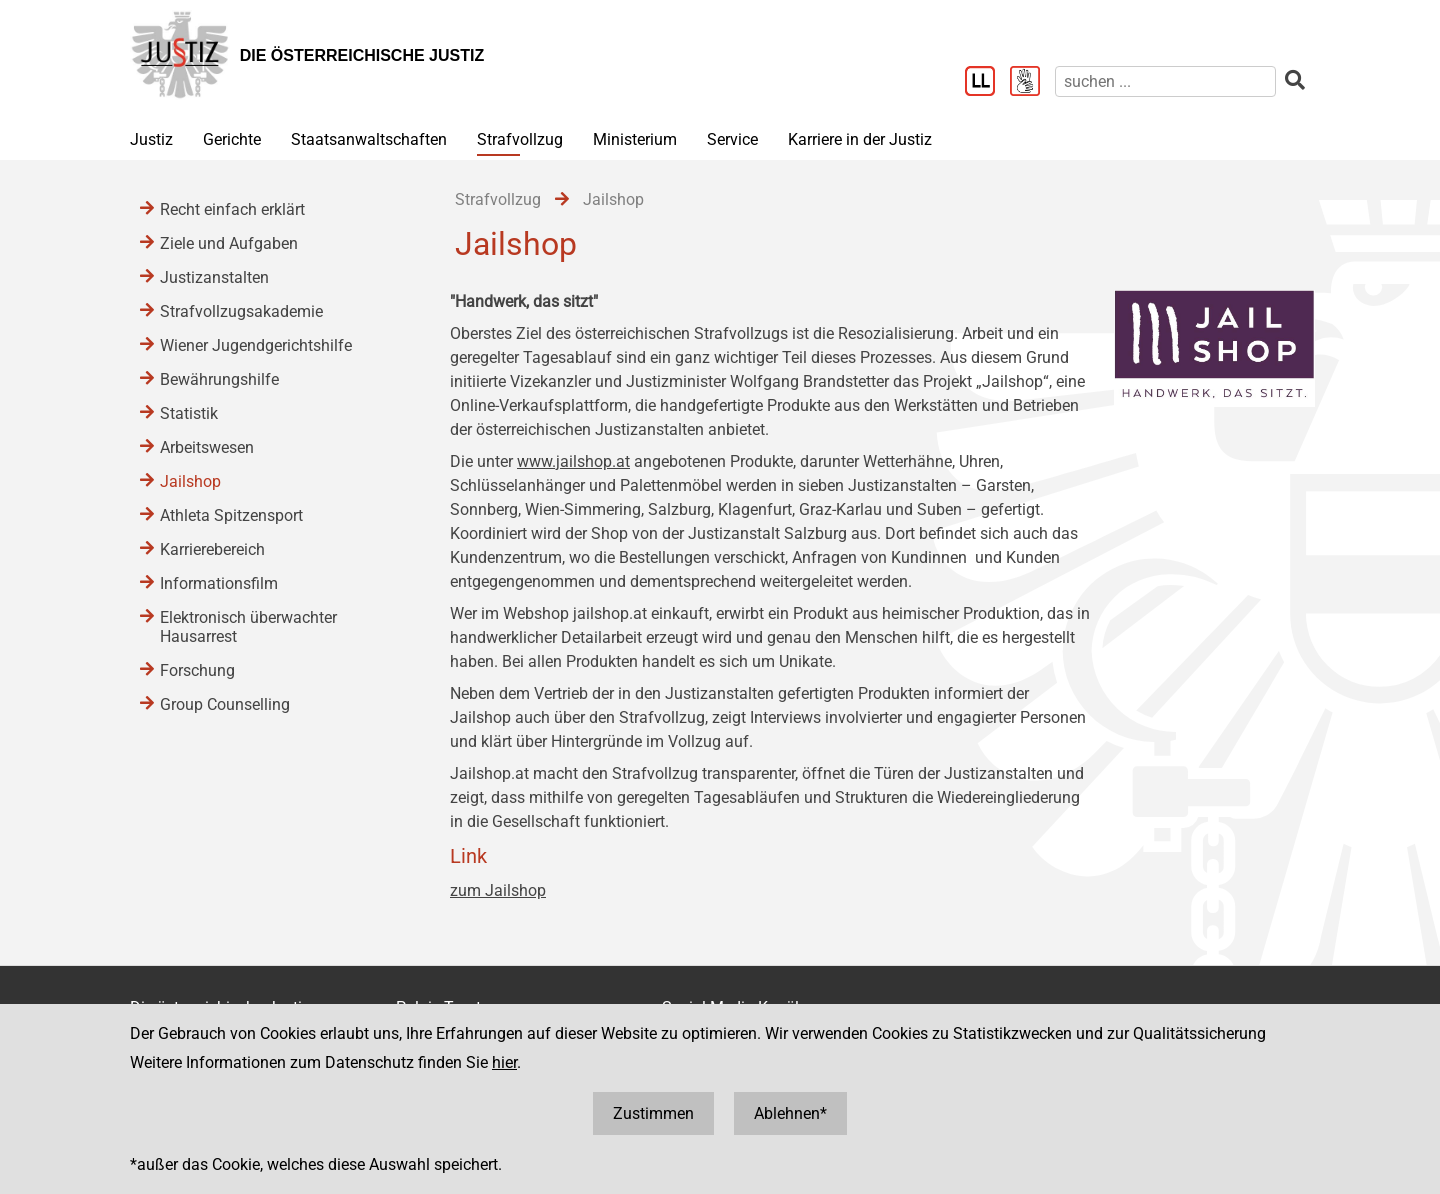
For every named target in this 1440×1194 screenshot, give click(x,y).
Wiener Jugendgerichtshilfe (256, 345)
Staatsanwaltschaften (369, 139)
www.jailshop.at (573, 461)
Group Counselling (225, 704)
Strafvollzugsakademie (241, 311)
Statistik (189, 413)
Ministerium (635, 139)
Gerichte (232, 139)
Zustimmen (653, 1113)
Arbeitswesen (207, 447)
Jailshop (190, 481)
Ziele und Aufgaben (229, 243)
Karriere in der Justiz (860, 139)
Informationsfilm (219, 583)
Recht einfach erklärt (232, 209)
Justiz (151, 139)
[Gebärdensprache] (1032, 83)
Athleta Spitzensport (231, 515)
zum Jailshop (498, 890)
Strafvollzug (520, 139)
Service (732, 139)
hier (504, 1062)
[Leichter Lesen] (987, 83)
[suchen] (1165, 81)
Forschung (197, 670)
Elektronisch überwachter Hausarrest (248, 627)
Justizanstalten (214, 277)
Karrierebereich (212, 549)
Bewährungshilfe (219, 379)
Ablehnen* (790, 1113)
